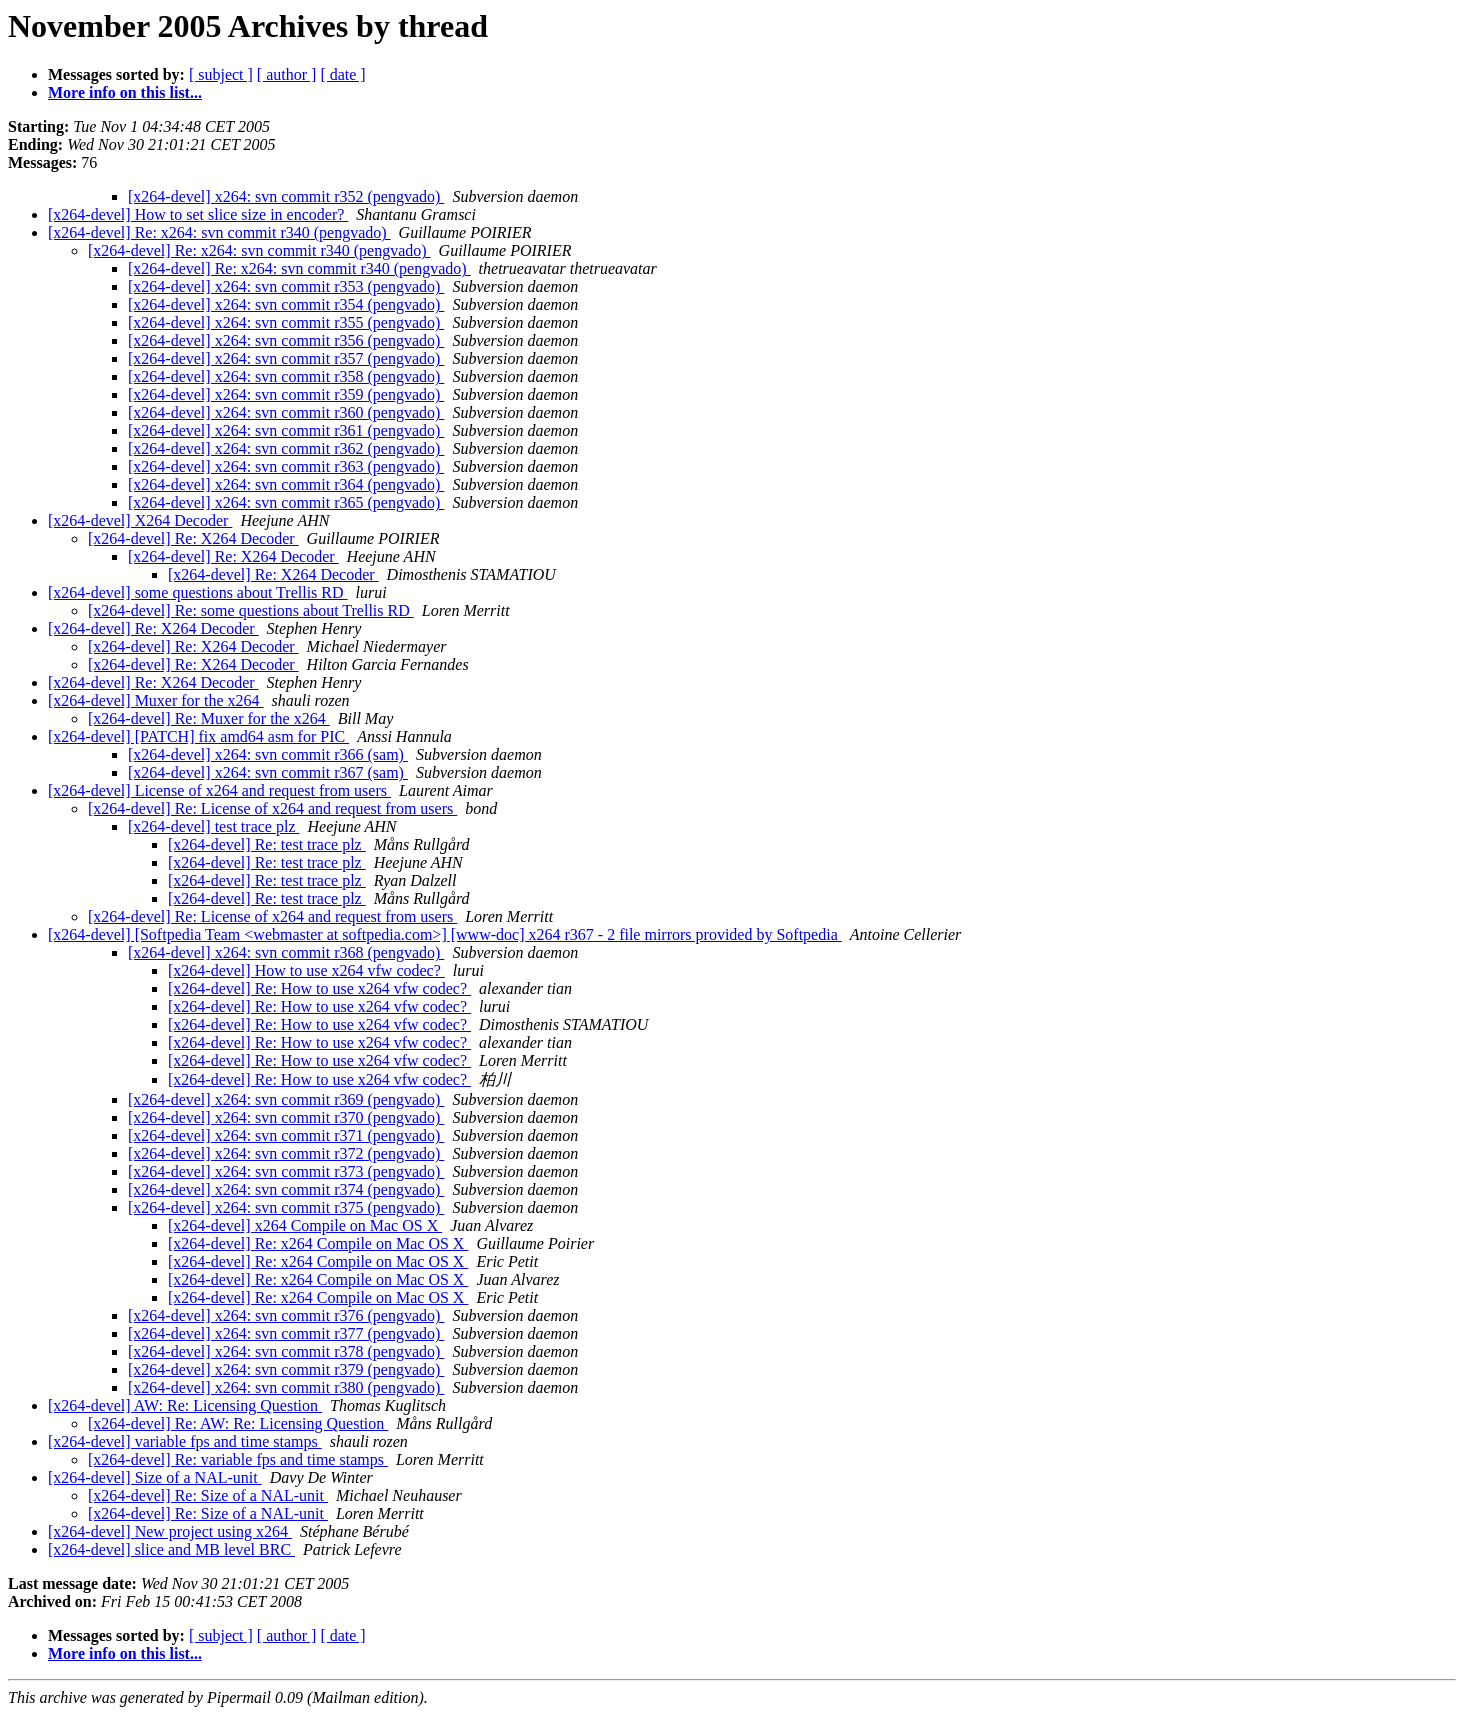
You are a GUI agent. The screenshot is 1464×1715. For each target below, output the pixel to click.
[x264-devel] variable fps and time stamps (185, 1441)
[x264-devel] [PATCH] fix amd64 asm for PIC (198, 736)
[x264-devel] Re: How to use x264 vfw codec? (319, 988)
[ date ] (342, 74)
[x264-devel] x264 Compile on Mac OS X (305, 1225)
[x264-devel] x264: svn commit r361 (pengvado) (286, 430)
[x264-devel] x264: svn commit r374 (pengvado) (286, 1189)
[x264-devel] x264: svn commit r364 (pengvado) (286, 484)
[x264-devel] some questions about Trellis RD (198, 592)
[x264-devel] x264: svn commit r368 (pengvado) (286, 952)
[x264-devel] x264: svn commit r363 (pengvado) (286, 466)
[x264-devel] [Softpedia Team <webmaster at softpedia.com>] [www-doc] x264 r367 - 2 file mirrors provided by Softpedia (445, 934)
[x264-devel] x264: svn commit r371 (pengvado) (286, 1135)
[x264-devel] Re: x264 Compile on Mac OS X (318, 1243)
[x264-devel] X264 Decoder (140, 520)
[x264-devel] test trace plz (213, 826)
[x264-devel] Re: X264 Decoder (193, 538)
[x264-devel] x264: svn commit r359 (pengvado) (286, 394)
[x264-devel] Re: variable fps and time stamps (238, 1459)
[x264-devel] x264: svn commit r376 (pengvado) (286, 1315)
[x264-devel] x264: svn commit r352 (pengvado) (286, 196)
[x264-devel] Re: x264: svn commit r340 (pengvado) (219, 232)
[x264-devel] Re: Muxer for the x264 (209, 718)
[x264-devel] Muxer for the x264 (156, 700)
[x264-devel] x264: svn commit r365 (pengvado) (286, 502)
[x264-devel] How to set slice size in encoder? (198, 214)
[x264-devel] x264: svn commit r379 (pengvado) (286, 1369)
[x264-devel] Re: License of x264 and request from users (272, 808)
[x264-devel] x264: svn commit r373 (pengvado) (286, 1171)
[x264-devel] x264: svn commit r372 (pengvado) (286, 1153)
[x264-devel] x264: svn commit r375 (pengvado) (286, 1207)
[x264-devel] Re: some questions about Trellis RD (251, 610)
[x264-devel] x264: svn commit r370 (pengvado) (286, 1117)
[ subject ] (221, 74)
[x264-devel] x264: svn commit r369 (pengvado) (286, 1099)
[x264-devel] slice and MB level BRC (171, 1549)
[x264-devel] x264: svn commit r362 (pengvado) (286, 448)
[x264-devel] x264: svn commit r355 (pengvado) (286, 322)
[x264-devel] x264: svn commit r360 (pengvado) (286, 412)
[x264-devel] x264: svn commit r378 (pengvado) (286, 1351)
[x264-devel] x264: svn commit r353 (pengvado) (286, 286)
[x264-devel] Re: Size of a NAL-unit (208, 1495)
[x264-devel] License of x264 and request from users (219, 790)
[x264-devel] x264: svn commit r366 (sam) (268, 754)
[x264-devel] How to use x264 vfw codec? (306, 970)
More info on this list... (125, 92)
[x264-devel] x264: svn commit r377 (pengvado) (286, 1333)
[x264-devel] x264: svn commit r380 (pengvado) (286, 1387)
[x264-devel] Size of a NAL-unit (155, 1477)
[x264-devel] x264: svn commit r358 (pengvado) (286, 376)
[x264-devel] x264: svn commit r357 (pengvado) (286, 358)
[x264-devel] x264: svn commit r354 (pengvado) (286, 304)
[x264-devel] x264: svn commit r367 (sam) (268, 772)
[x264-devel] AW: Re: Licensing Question (185, 1405)
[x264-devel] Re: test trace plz (267, 844)
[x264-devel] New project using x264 (170, 1531)
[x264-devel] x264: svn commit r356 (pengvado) (286, 340)
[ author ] (287, 74)
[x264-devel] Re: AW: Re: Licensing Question (238, 1423)
